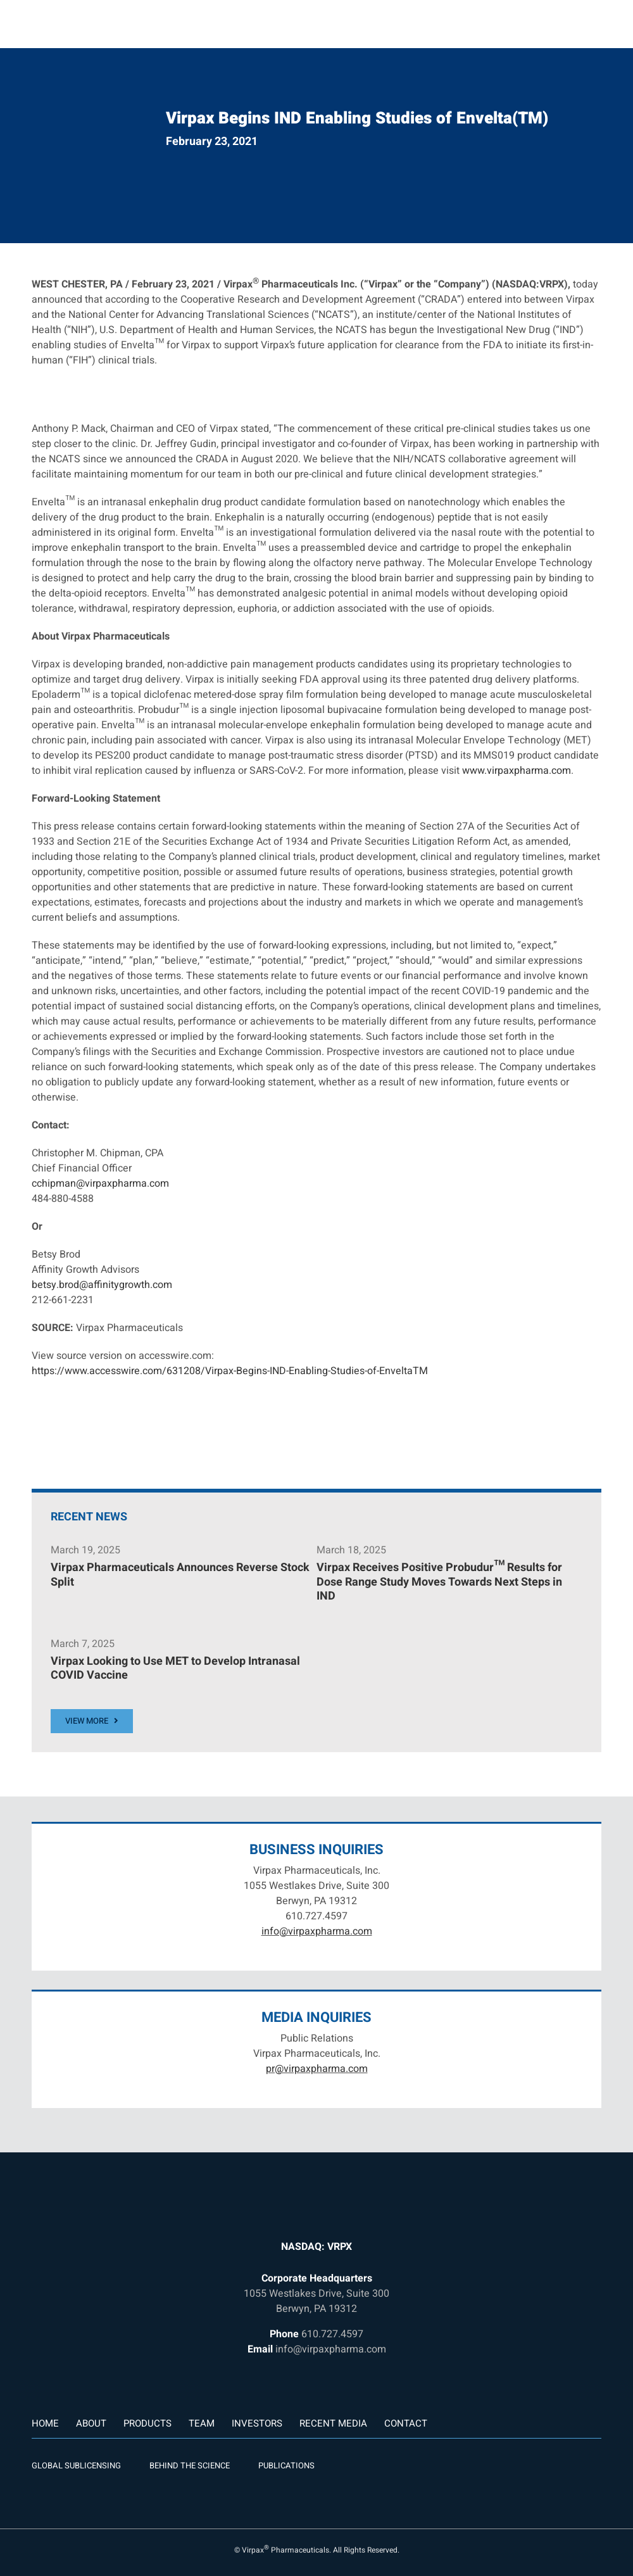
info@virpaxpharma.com (316, 1931)
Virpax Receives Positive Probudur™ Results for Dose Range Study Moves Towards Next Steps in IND (439, 1582)
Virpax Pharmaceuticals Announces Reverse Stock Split (180, 1575)
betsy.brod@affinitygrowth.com (102, 1284)
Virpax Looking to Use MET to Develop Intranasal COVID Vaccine (175, 1668)
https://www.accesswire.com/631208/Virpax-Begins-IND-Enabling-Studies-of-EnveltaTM (230, 1371)
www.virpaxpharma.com (516, 770)
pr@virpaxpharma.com (317, 2068)
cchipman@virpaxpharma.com (100, 1183)
